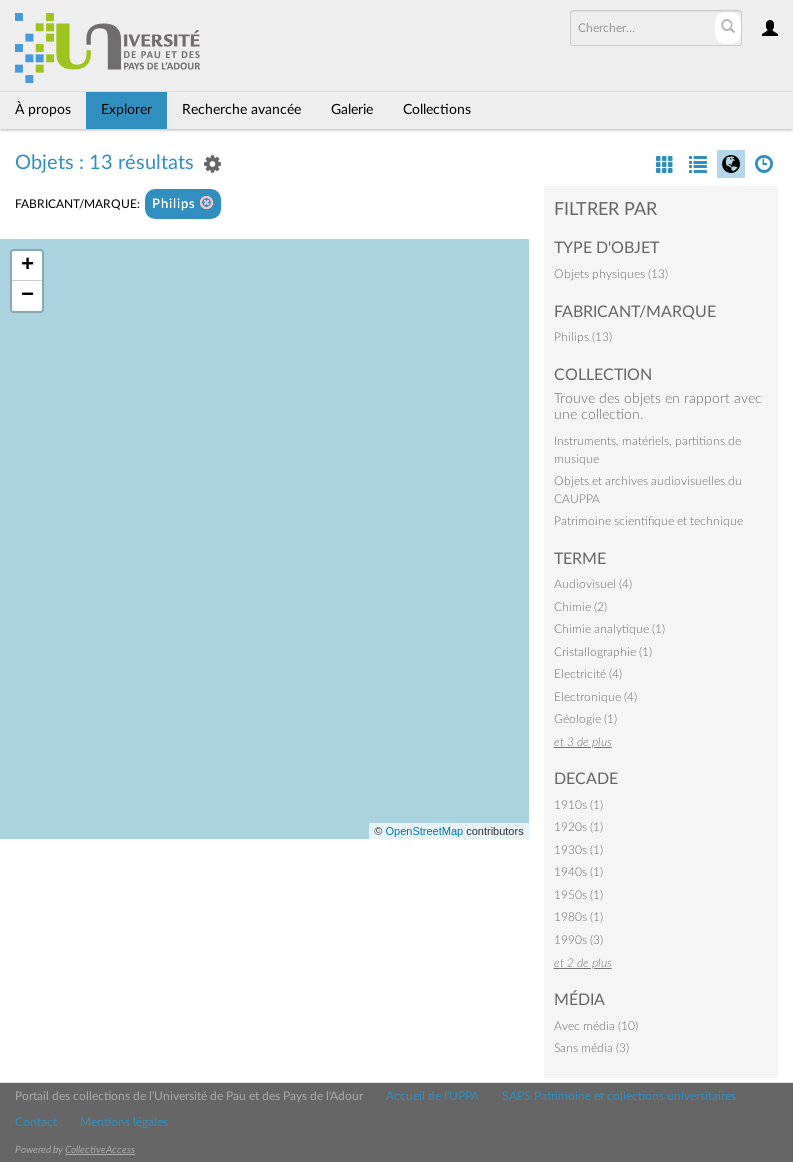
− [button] (27, 296)
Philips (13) (583, 337)
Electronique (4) (595, 697)
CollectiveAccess (100, 1150)
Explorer (126, 110)
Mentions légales (124, 1122)
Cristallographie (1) (603, 652)
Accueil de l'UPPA (432, 1096)
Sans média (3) (591, 1048)
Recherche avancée (241, 110)
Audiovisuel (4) (593, 584)
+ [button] (27, 266)
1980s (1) (578, 917)
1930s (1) (578, 850)
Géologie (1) (585, 719)
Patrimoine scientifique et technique (648, 521)
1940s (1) (578, 872)
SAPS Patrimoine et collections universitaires (619, 1096)
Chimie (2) (580, 607)
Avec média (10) (596, 1026)
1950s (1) (578, 895)
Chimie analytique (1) (609, 629)
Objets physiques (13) (611, 274)
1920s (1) (578, 827)
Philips (183, 203)
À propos (43, 110)
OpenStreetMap (424, 831)
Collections (437, 110)
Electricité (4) (588, 674)
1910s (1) (578, 805)
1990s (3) (578, 940)
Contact (36, 1122)
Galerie (352, 110)
